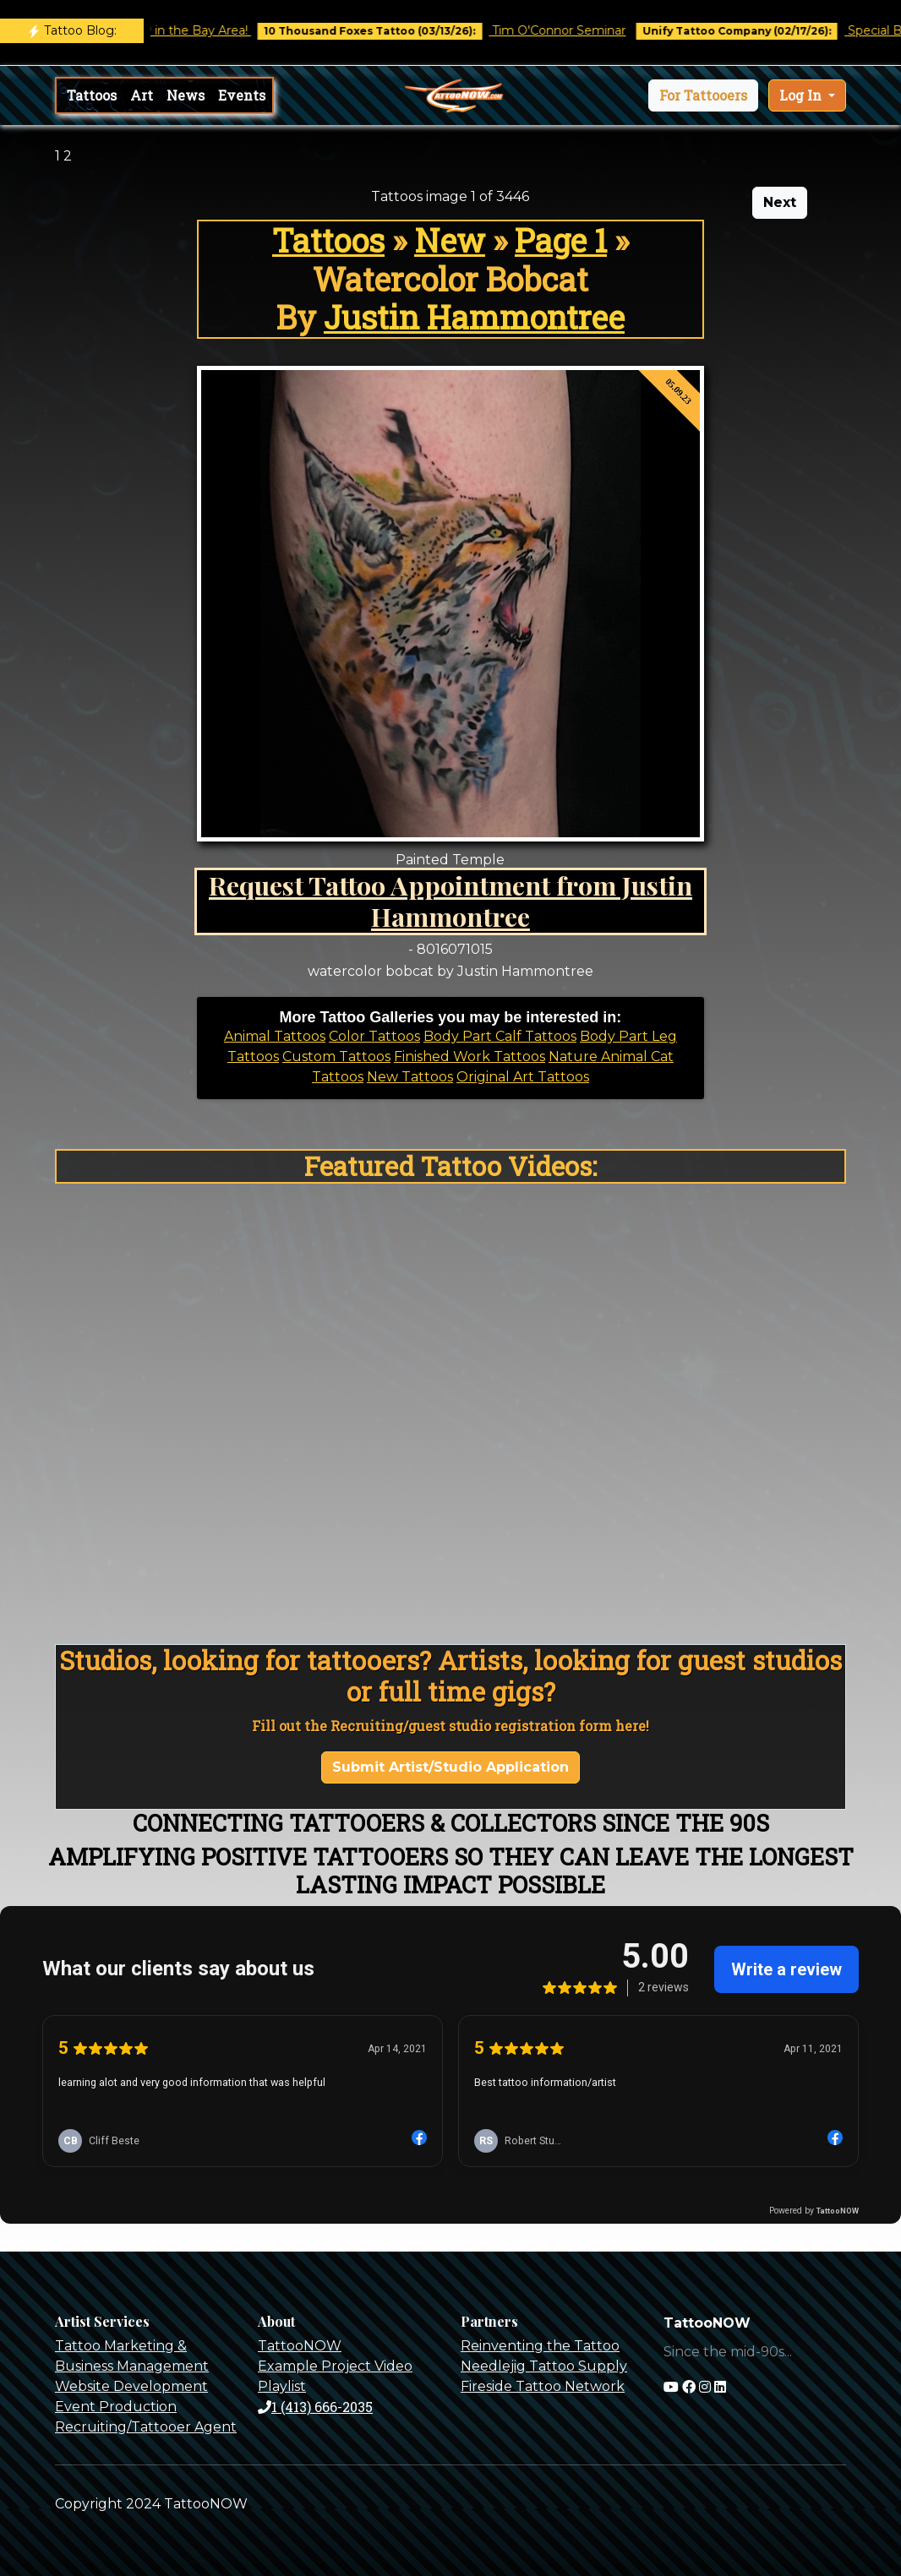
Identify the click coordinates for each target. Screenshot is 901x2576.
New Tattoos (410, 1077)
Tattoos (92, 95)
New (449, 240)
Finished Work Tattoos (469, 1056)
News (186, 95)
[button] (703, 95)
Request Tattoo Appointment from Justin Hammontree (450, 901)
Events (241, 95)
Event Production (116, 2407)
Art (141, 95)
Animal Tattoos (274, 1036)
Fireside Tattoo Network (543, 2386)
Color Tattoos (374, 1036)
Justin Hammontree (474, 317)
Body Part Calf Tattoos (499, 1036)
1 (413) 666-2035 (315, 2406)
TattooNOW (299, 2346)
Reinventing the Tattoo (540, 2346)
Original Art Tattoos (522, 1077)
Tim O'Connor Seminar (571, 30)
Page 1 (561, 240)
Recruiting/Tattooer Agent (146, 2427)
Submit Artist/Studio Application (450, 1767)
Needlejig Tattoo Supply (544, 2366)
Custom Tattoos (336, 1056)
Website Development (131, 2386)
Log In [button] (802, 95)
